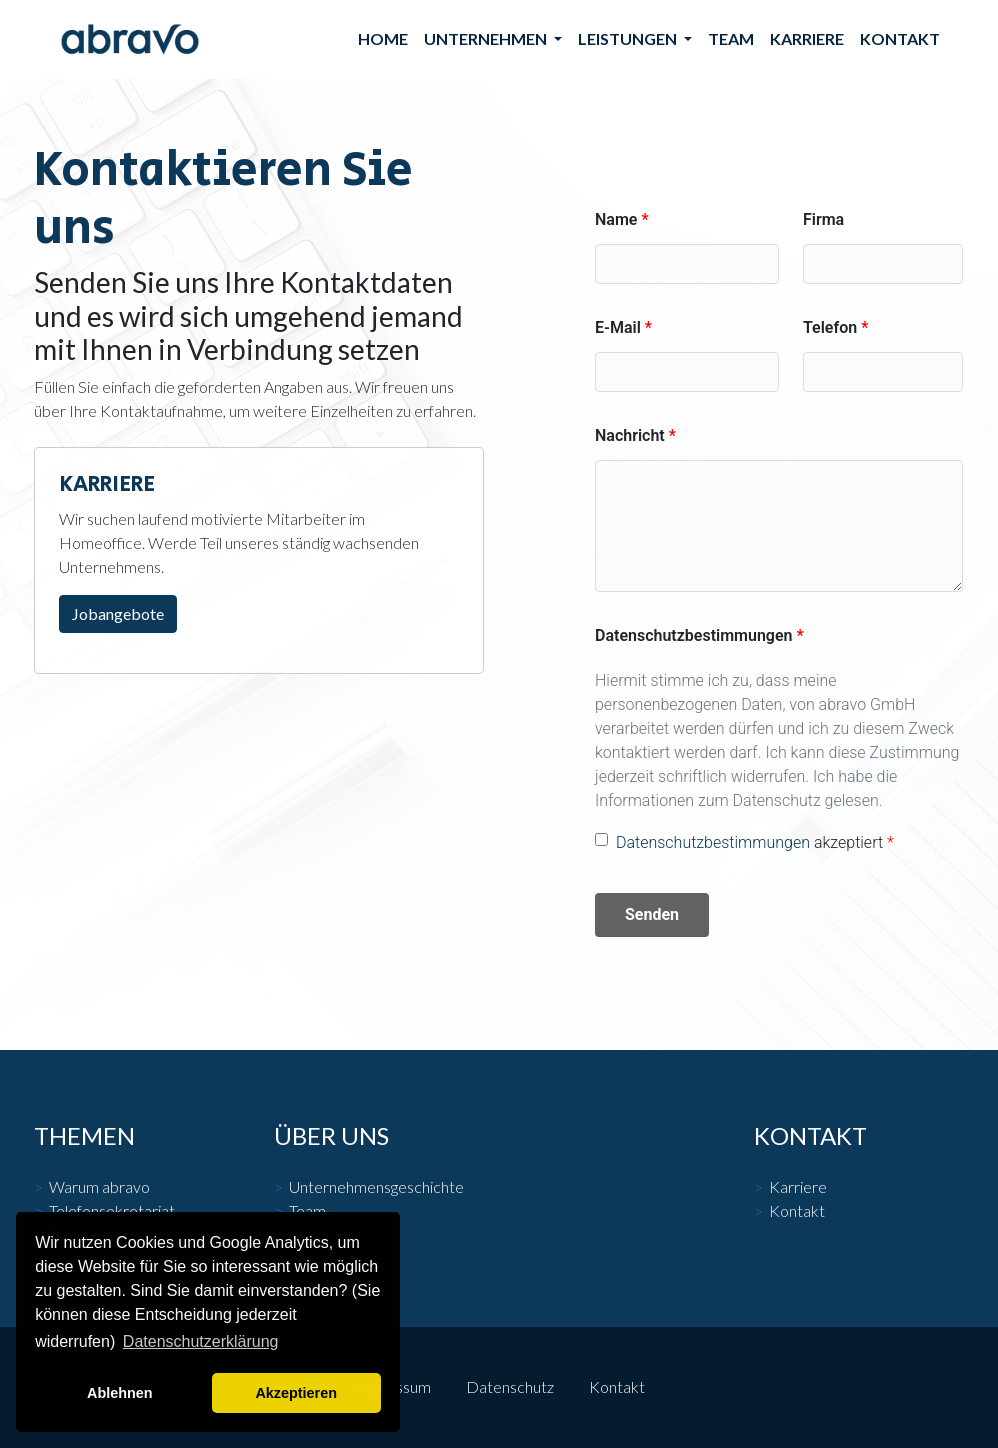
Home (383, 38)
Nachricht (630, 435)
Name (616, 219)
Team (731, 38)
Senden (652, 914)
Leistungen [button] (629, 38)
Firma (823, 219)
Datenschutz (510, 1386)
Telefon (830, 327)
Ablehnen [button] (120, 1393)
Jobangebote (118, 613)
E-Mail (618, 327)
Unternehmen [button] (487, 38)
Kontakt (900, 38)
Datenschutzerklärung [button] (201, 1341)
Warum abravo (99, 1186)
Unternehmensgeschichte (376, 1186)
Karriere (807, 38)
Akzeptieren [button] (296, 1393)
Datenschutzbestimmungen (694, 635)
